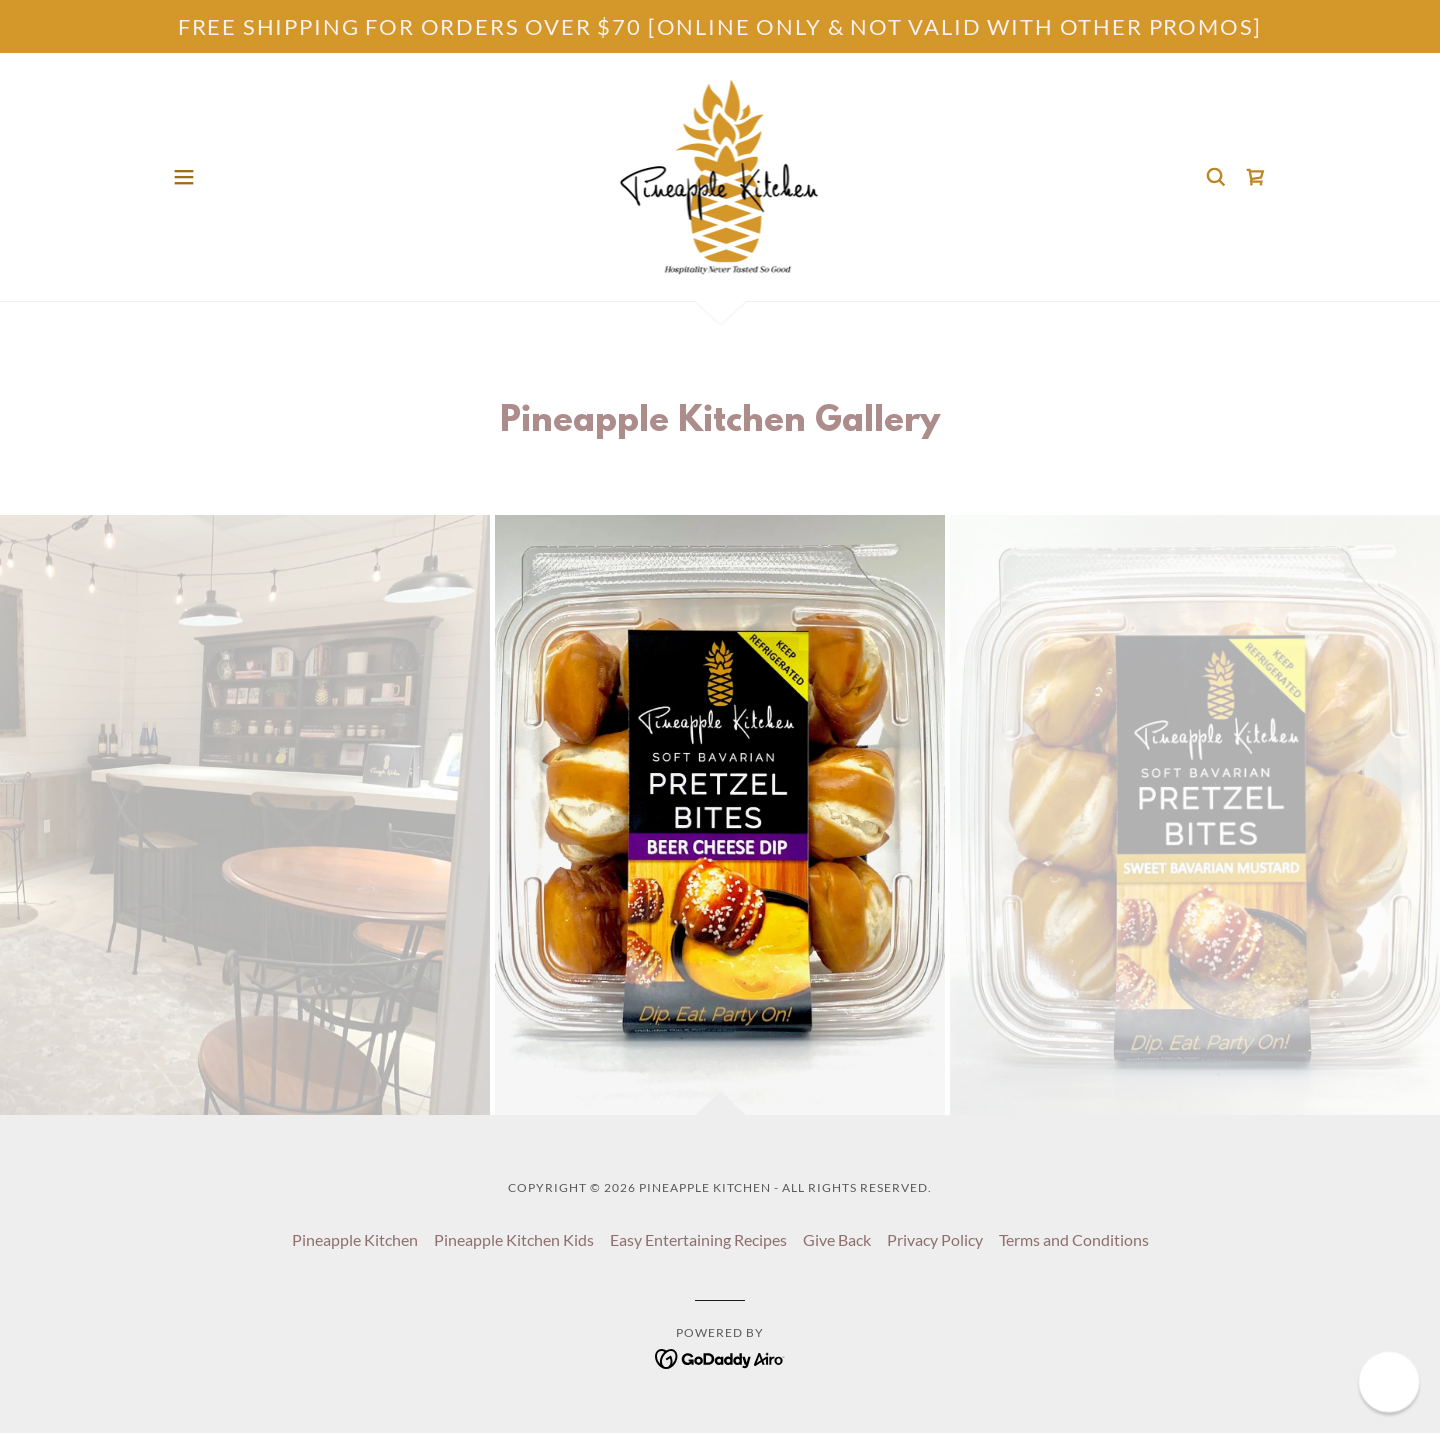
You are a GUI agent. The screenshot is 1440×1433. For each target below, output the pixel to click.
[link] (720, 174)
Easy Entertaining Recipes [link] (698, 1239)
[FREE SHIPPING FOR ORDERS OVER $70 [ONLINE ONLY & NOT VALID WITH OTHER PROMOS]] (720, 26)
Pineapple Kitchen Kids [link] (514, 1239)
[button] (184, 177)
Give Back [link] (837, 1239)
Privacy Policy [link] (935, 1239)
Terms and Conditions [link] (1074, 1239)
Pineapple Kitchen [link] (355, 1239)
